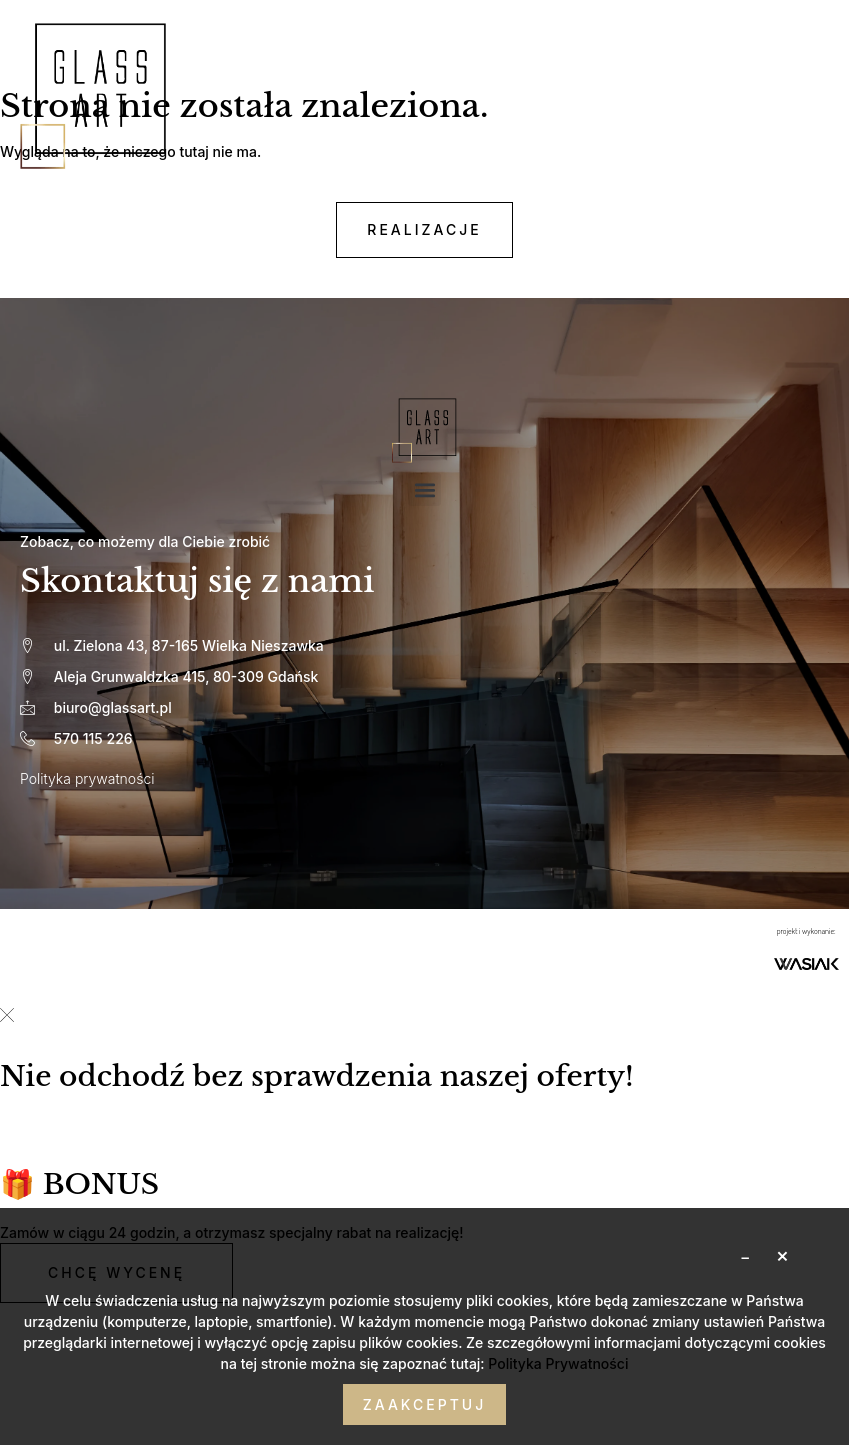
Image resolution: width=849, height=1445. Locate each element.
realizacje (424, 229)
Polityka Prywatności (558, 1363)
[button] (424, 489)
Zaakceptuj (424, 1404)
